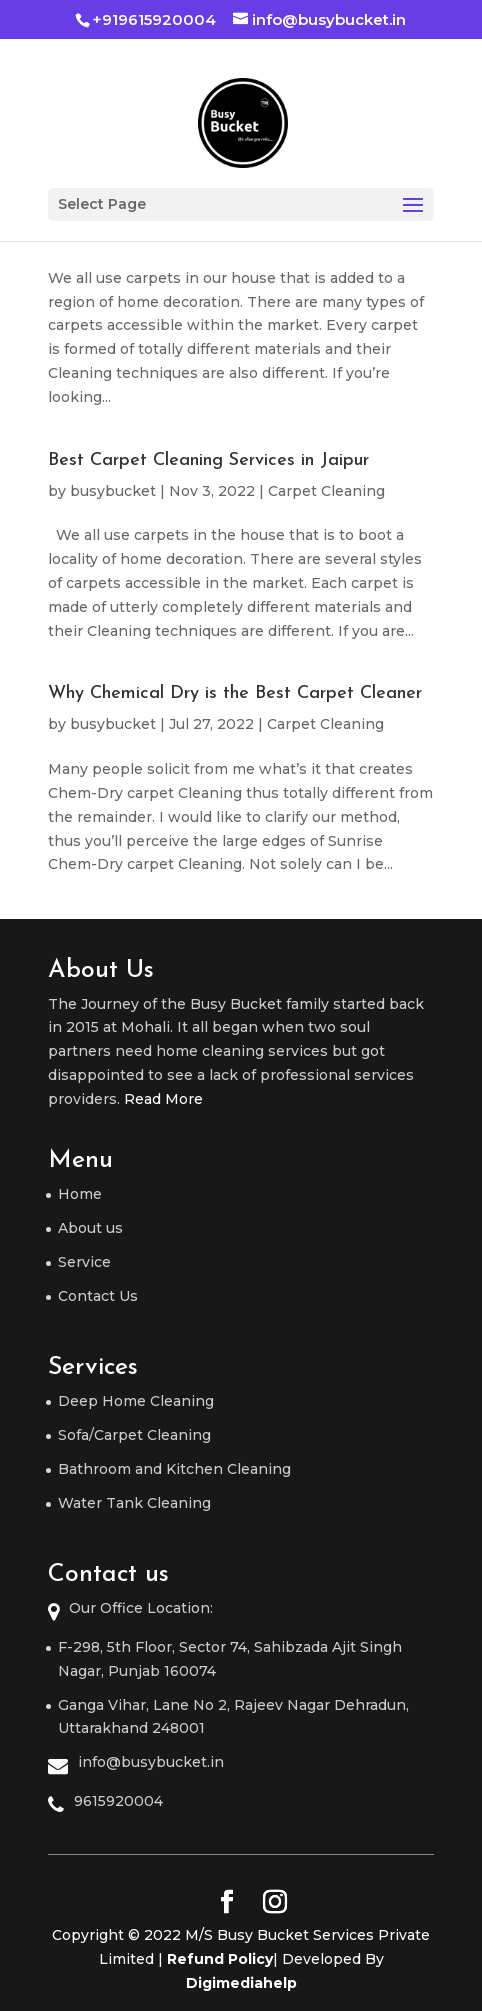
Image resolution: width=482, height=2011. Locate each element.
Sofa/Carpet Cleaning (134, 1435)
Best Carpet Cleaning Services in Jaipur (208, 460)
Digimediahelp (241, 1983)
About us (90, 1228)
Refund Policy (220, 1959)
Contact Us (98, 1296)
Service (84, 1262)
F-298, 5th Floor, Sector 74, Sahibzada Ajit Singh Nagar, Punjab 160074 (230, 1659)
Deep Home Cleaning (136, 1401)
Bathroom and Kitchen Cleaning (174, 1469)
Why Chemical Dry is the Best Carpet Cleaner (235, 693)
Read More (163, 1099)
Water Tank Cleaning (134, 1503)
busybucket (113, 491)
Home (80, 1194)
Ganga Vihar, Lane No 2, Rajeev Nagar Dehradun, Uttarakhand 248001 (233, 1717)
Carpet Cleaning (326, 491)
